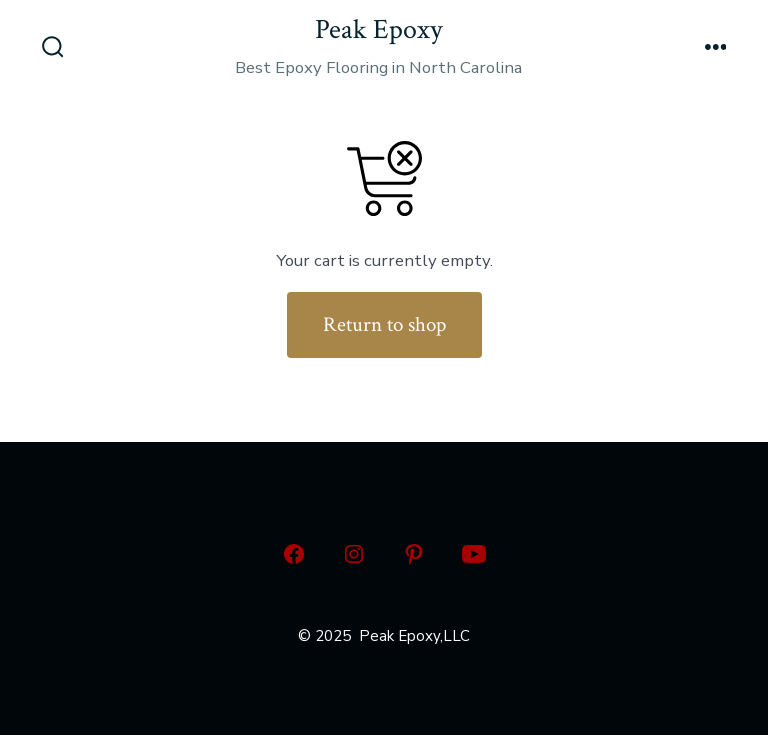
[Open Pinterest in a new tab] (414, 554)
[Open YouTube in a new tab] (474, 554)
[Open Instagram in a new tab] (354, 554)
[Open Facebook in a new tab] (294, 554)
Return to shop (384, 324)
